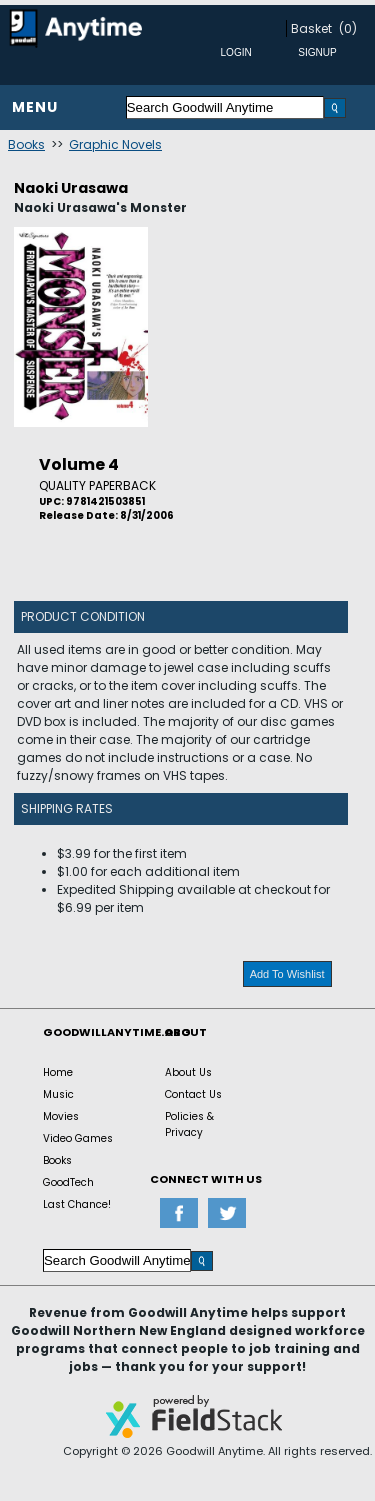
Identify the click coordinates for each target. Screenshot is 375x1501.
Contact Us (193, 1094)
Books (26, 144)
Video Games (78, 1138)
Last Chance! (77, 1204)
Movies (61, 1116)
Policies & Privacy (189, 1124)
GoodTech (68, 1182)
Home (58, 1072)
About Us (188, 1072)
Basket (311, 28)
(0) (348, 28)
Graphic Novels (115, 144)
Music (58, 1094)
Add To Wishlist (287, 974)
